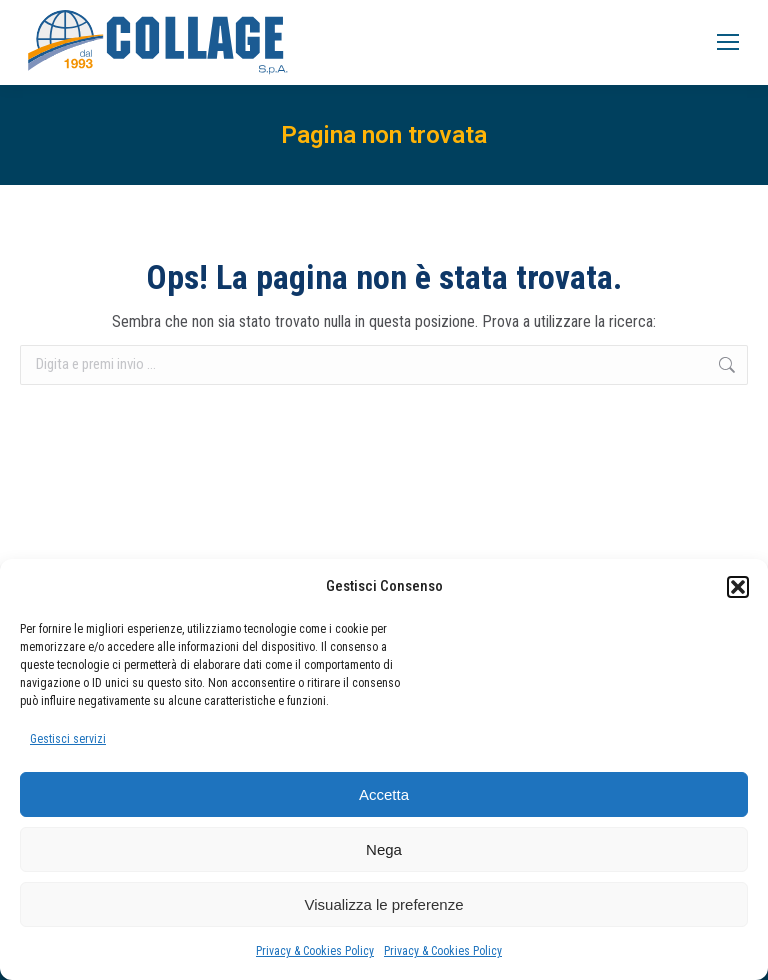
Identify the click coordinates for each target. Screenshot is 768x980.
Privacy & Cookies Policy (315, 951)
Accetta (384, 794)
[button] (738, 587)
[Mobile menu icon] (728, 42)
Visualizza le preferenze (384, 904)
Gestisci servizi (68, 739)
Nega (384, 849)
